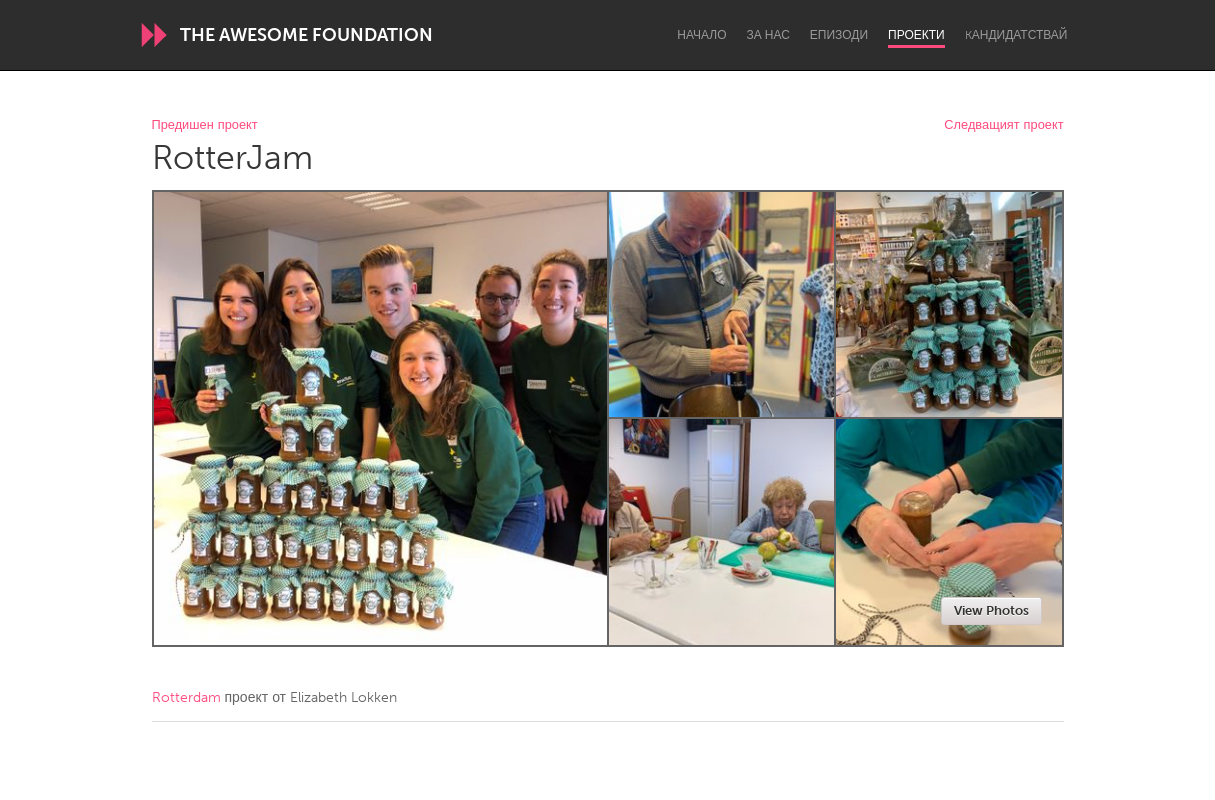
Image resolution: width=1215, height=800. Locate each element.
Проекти (916, 35)
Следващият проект (1003, 125)
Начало (701, 35)
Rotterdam (186, 697)
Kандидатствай (1016, 35)
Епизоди (839, 35)
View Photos (991, 610)
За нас (768, 35)
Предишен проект (205, 125)
